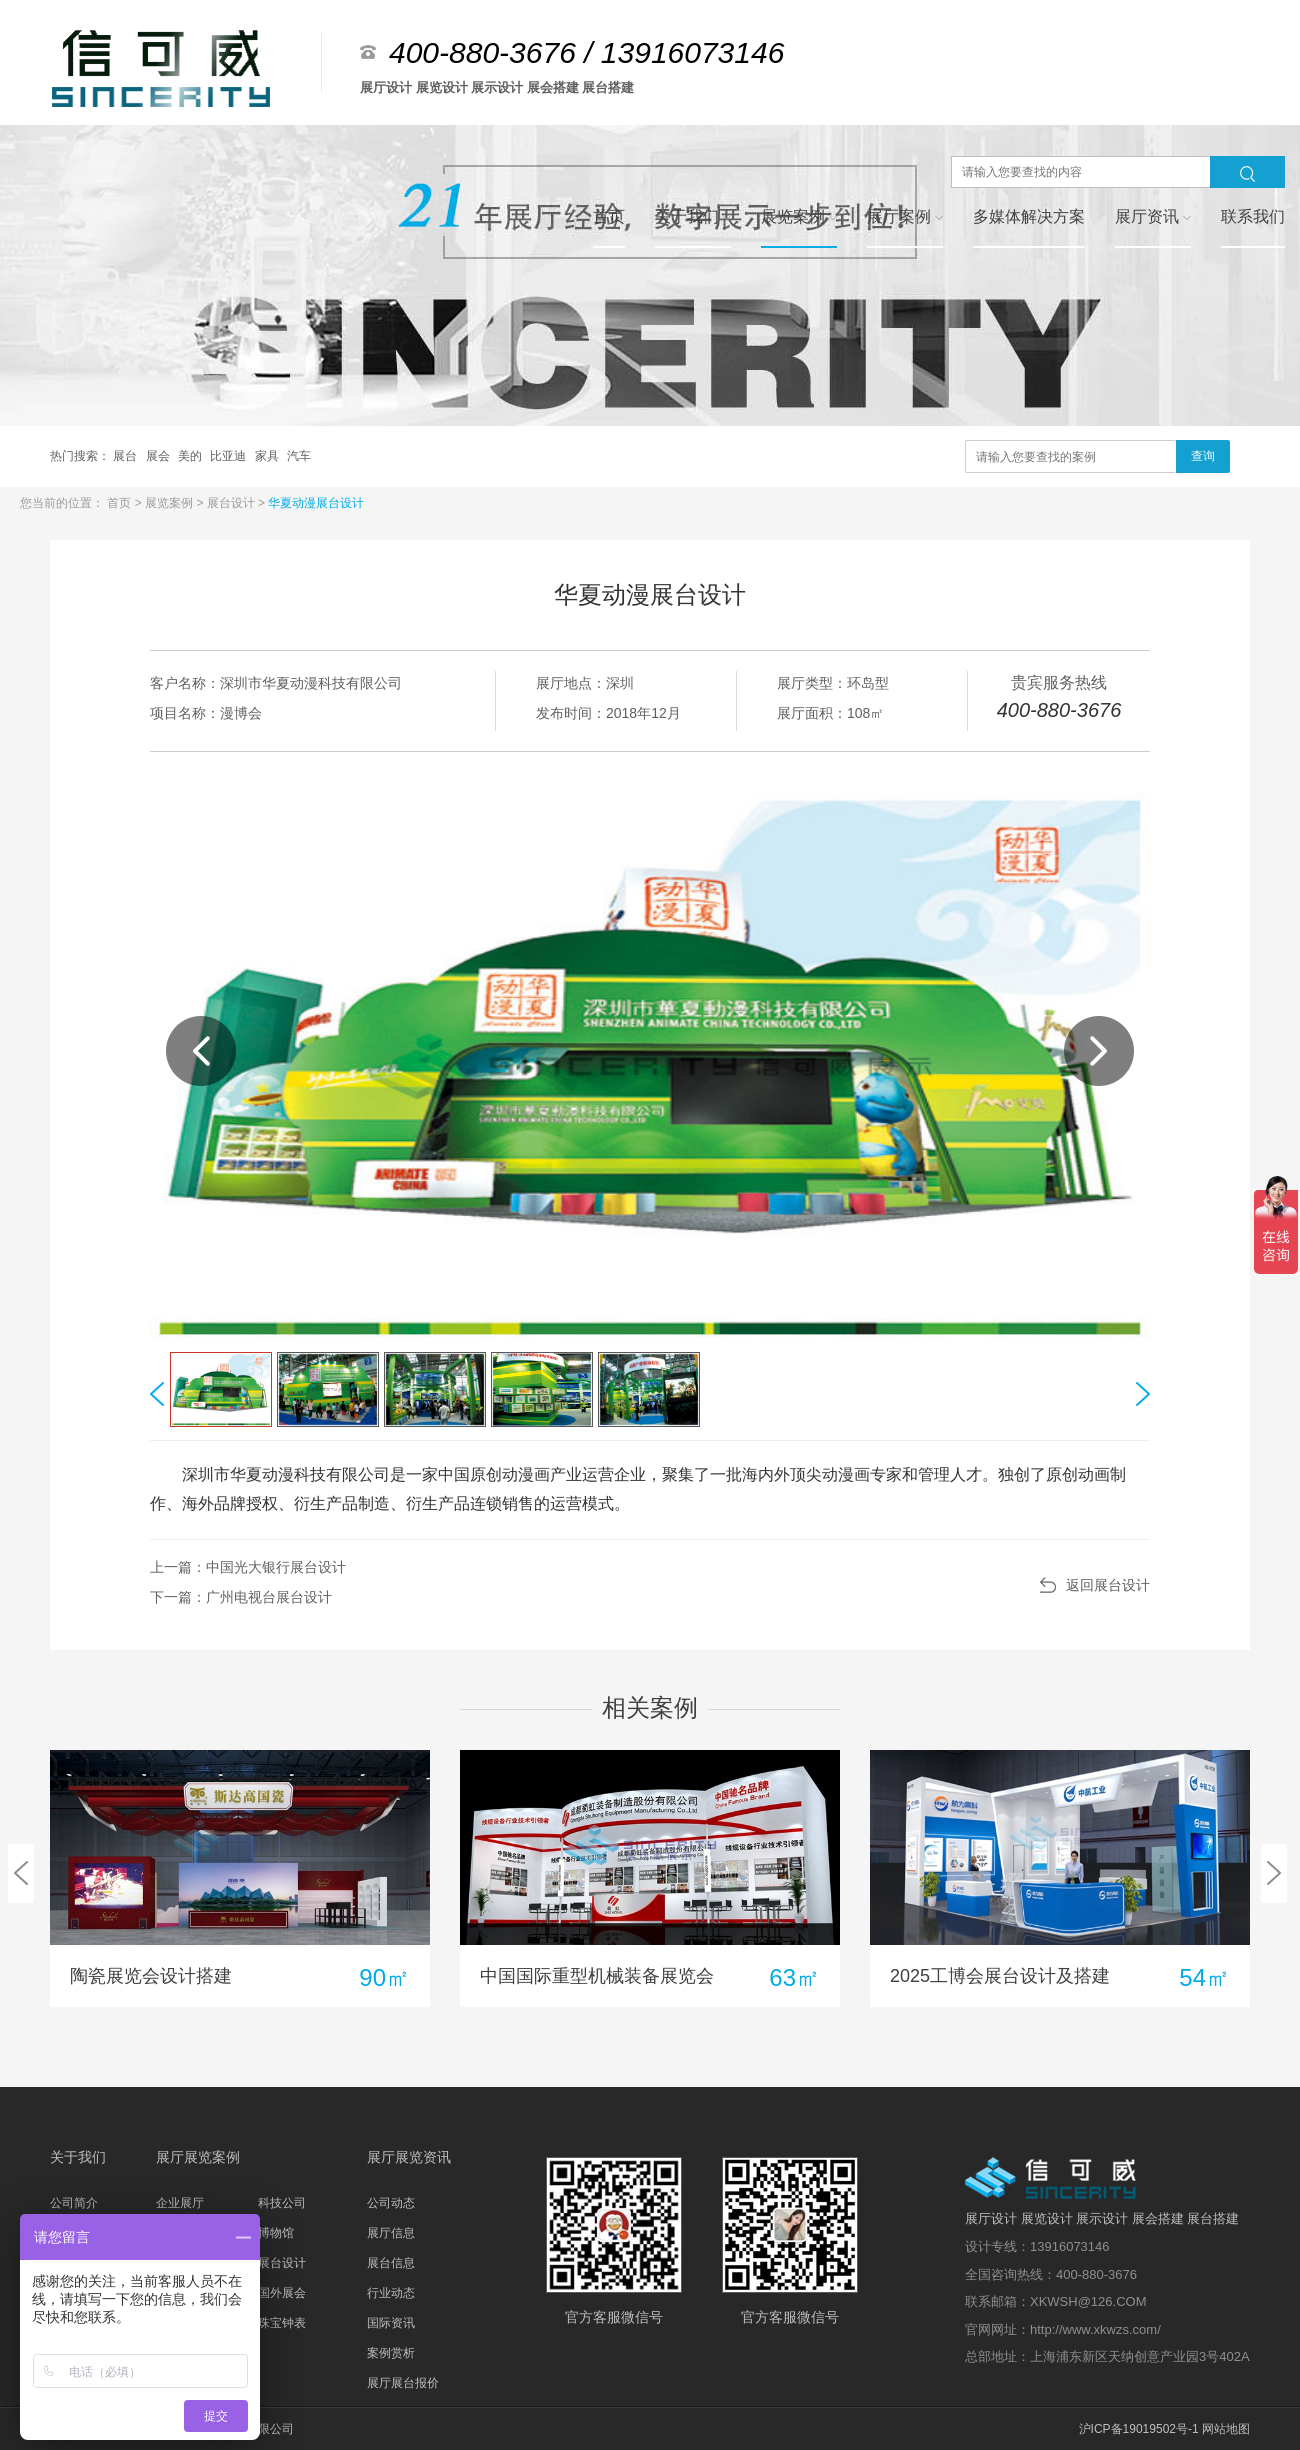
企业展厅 (180, 2203)
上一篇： (248, 1567)
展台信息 (391, 2263)
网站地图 (1226, 2429)
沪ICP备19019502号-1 (1139, 2429)
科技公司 (282, 2203)
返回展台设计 (1108, 1585)
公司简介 (74, 2203)
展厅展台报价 (403, 2383)
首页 (120, 503)
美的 (191, 456)
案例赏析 (391, 2353)
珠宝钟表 (282, 2323)
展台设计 (232, 503)
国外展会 (282, 2293)
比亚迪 (229, 456)
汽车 (299, 456)
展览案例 (170, 503)
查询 (1203, 456)
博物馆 (276, 2233)
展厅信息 (391, 2233)
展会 (159, 456)
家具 (268, 456)
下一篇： (241, 1597)
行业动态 (391, 2293)
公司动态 (391, 2203)
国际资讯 (391, 2323)
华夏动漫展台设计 (316, 503)
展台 (126, 456)
